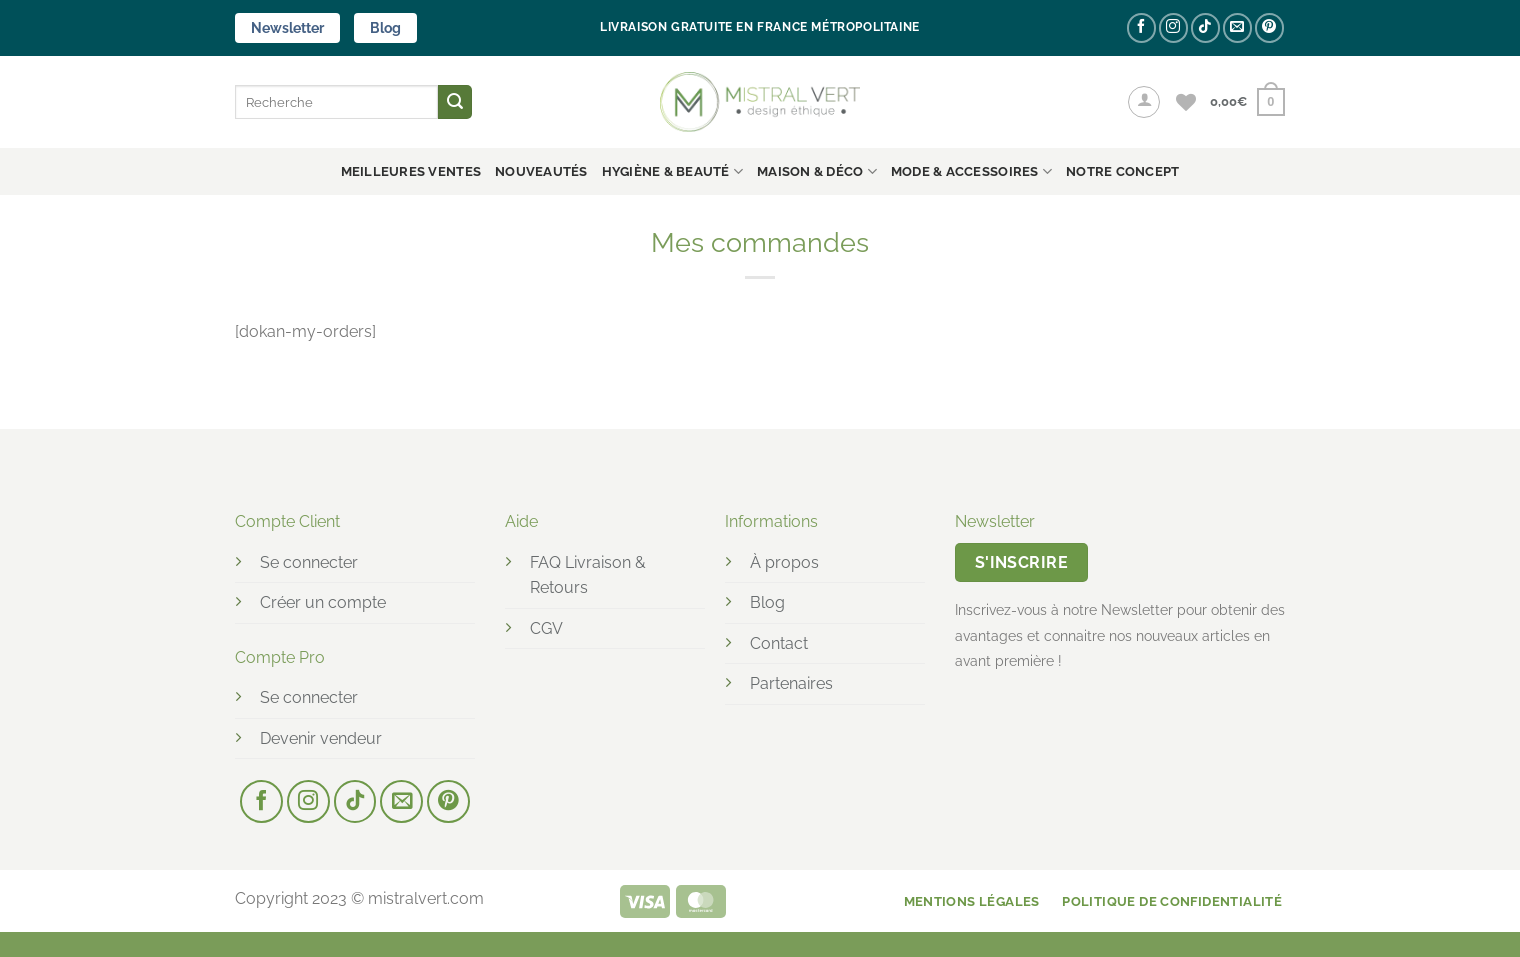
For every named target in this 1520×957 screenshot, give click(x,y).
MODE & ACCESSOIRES (971, 171)
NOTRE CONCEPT (1122, 171)
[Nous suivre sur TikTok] (1205, 27)
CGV (546, 628)
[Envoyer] (455, 102)
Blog (385, 28)
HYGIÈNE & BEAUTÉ (673, 171)
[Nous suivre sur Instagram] (1173, 27)
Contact (779, 643)
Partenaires (791, 683)
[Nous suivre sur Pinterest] (1269, 27)
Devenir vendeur (321, 738)
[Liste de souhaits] (1186, 102)
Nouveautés (541, 171)
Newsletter (287, 28)
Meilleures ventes (411, 171)
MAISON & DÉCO (817, 171)
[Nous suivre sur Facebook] (1141, 27)
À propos (784, 562)
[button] (1144, 102)
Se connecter (309, 562)
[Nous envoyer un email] (1237, 27)
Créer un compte (323, 602)
